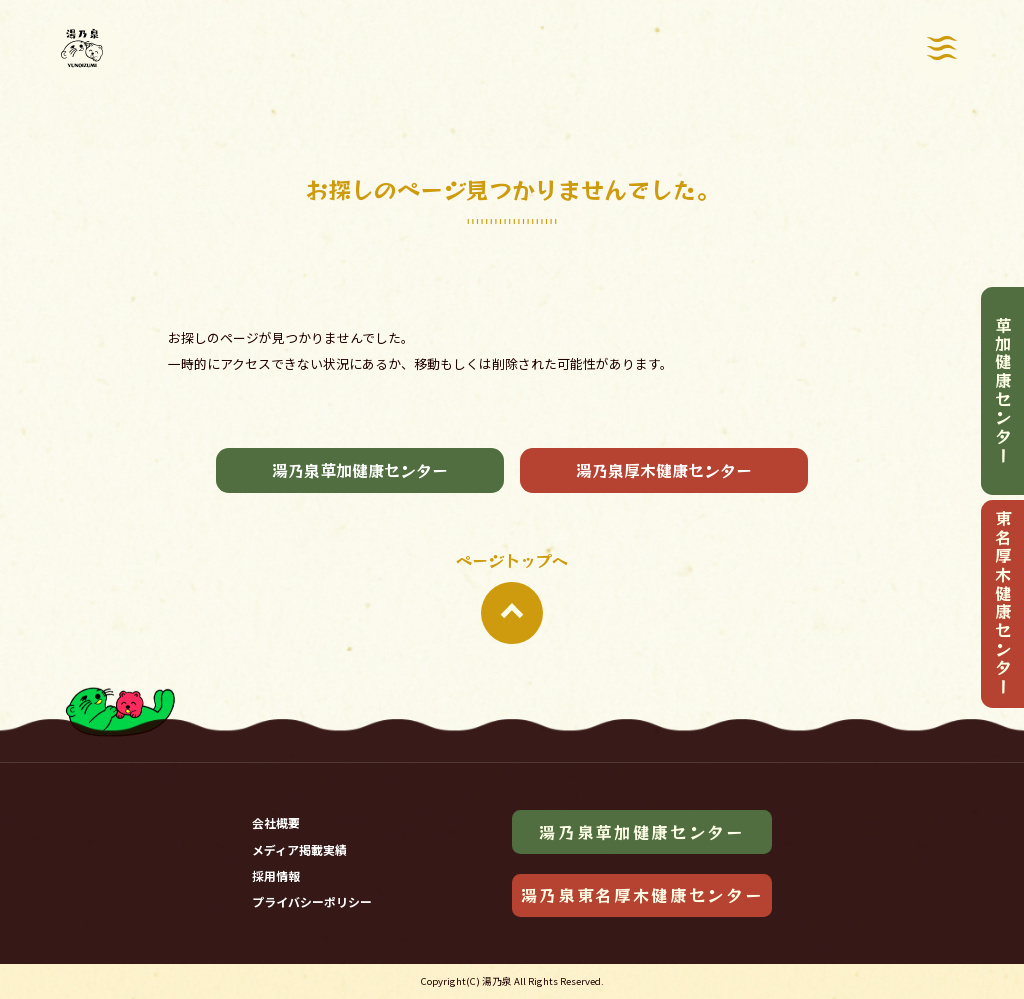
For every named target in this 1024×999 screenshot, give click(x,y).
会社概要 (276, 822)
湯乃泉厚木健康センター (664, 470)
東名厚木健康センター (1003, 603)
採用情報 (276, 875)
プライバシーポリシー (312, 901)
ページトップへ (512, 596)
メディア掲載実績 (299, 849)
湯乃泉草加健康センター (360, 470)
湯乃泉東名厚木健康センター (642, 895)
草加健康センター (1003, 390)
